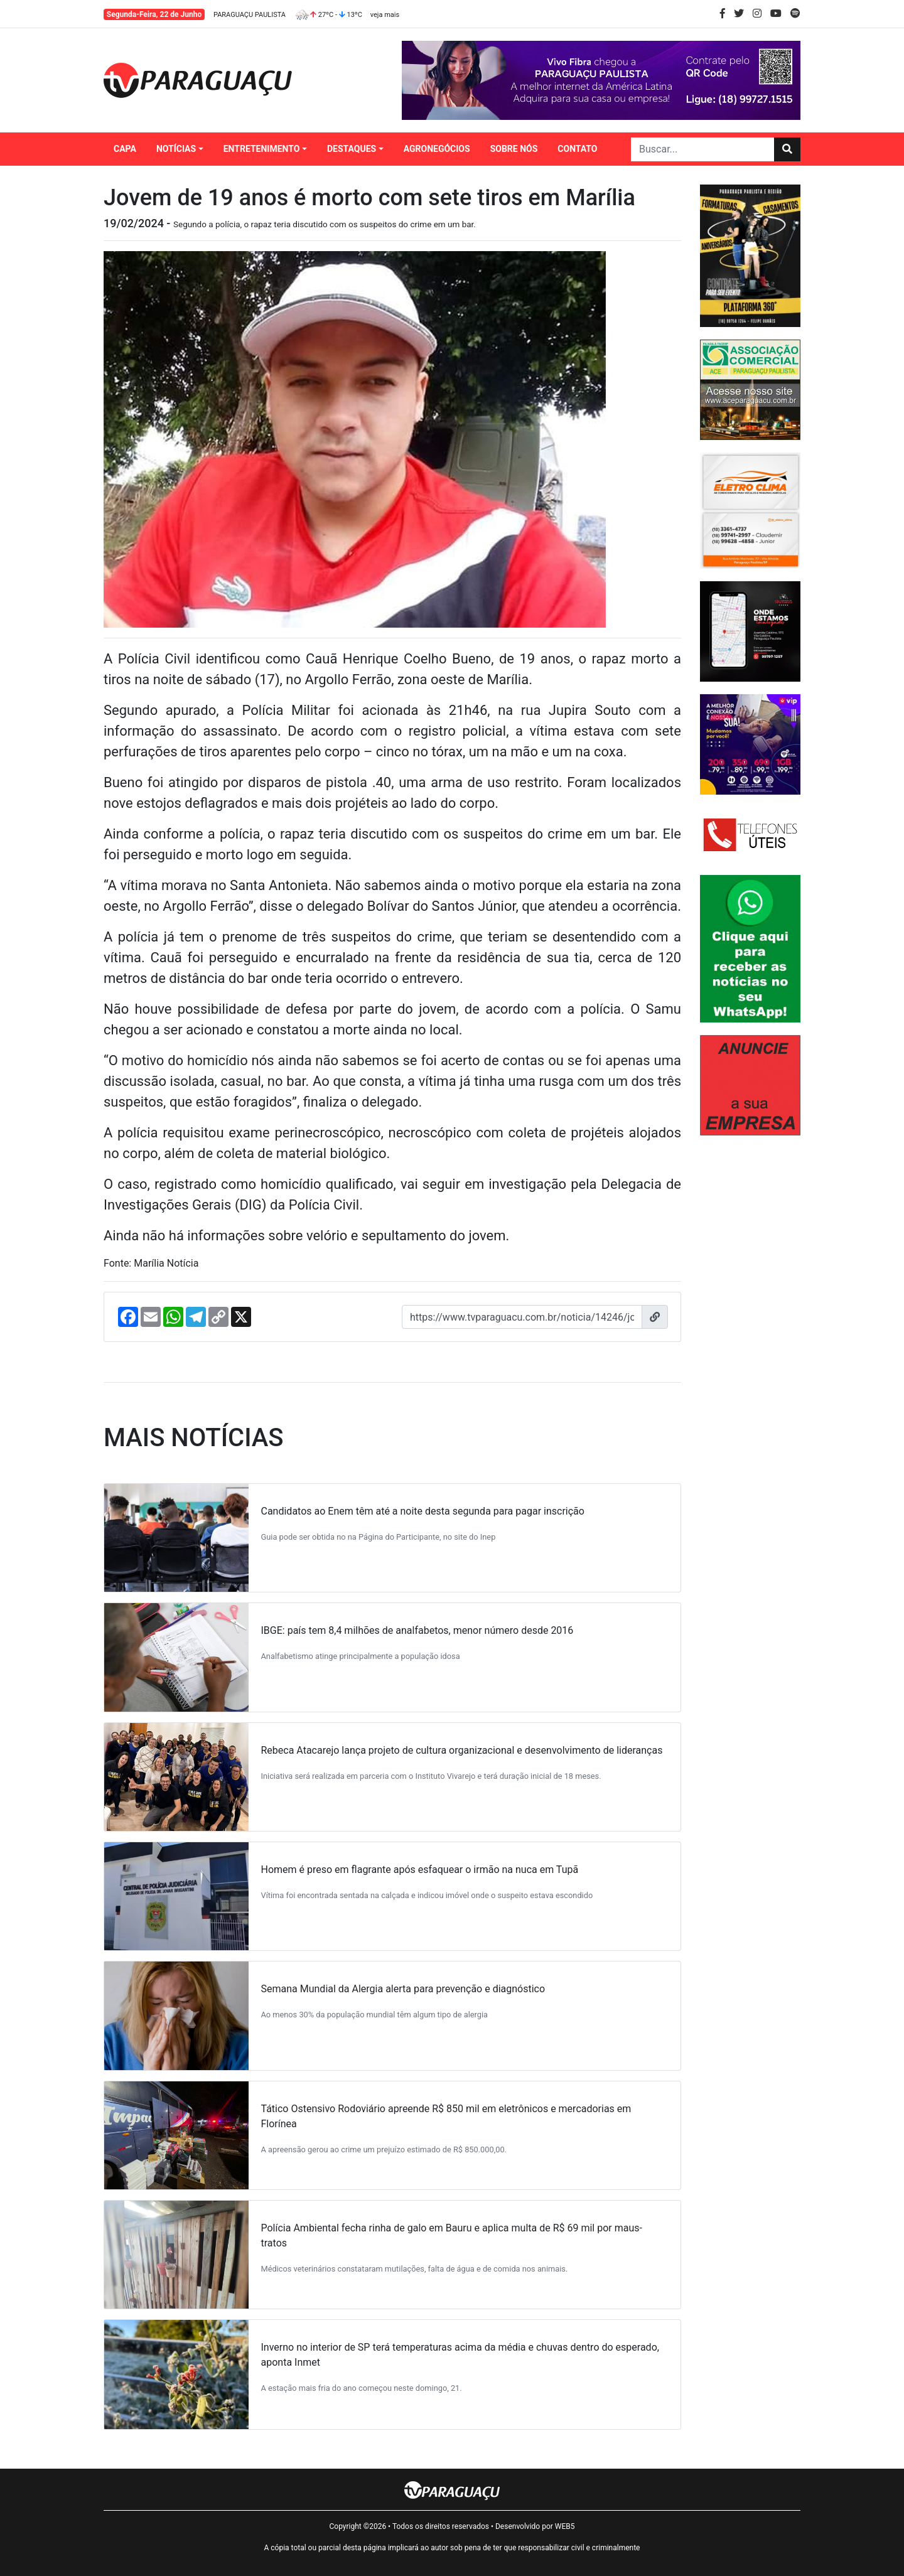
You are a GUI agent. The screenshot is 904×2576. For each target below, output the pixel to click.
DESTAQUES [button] (351, 149)
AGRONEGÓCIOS (437, 149)
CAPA (125, 149)
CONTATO (577, 149)
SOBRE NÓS (514, 149)
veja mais (384, 15)
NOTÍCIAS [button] (176, 149)
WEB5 (565, 2526)
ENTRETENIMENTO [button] (261, 149)
